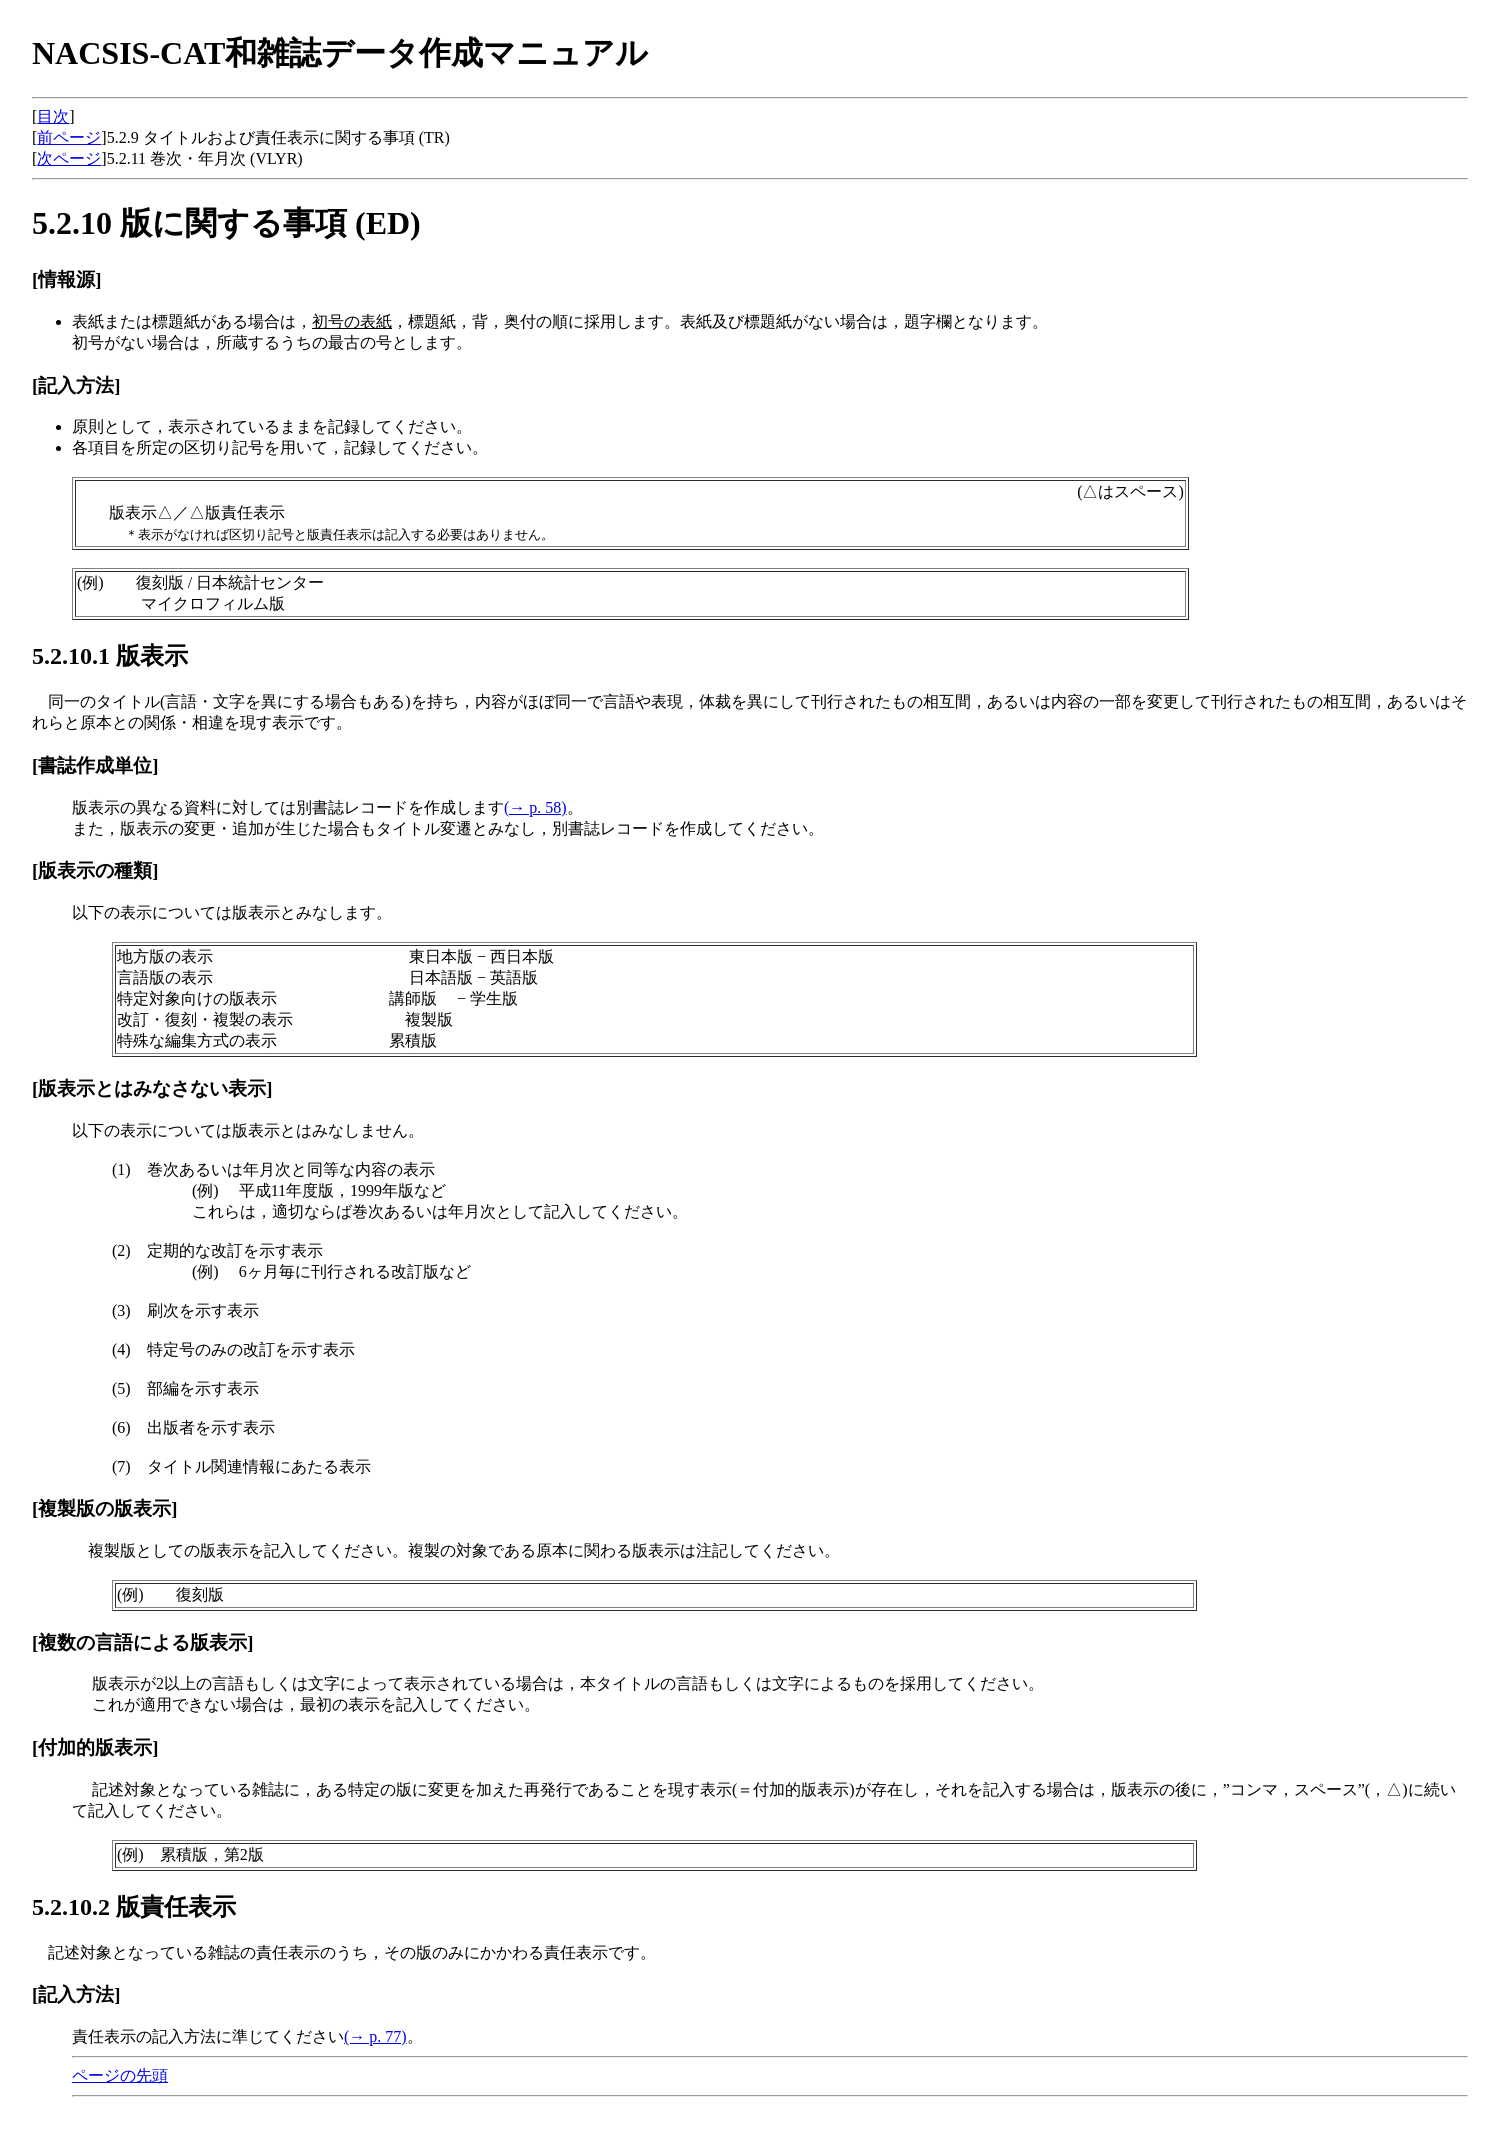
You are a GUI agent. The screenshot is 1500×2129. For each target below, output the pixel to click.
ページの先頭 (120, 2075)
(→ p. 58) (535, 807)
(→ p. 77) (375, 2036)
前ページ (69, 137)
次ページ (69, 158)
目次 (53, 116)
